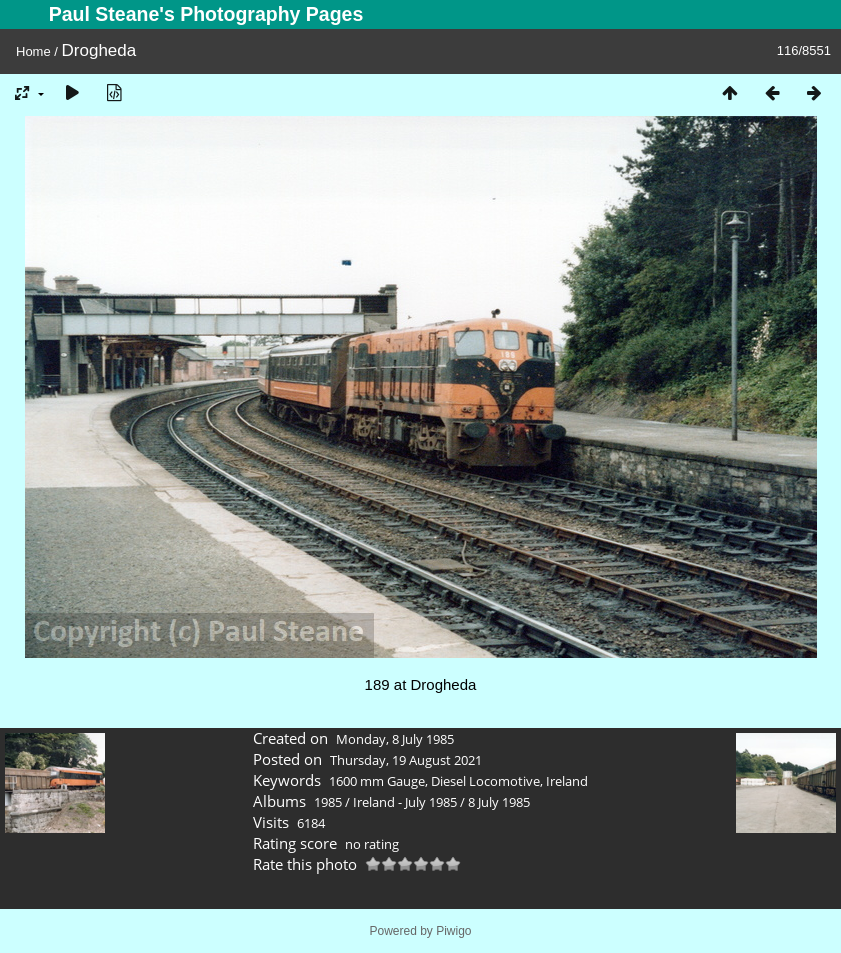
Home (33, 51)
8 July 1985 (499, 802)
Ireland (567, 781)
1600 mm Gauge (377, 781)
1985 (328, 802)
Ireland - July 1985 (405, 802)
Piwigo (453, 931)
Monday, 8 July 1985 (395, 739)
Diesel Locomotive (485, 781)
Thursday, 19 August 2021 (406, 760)
